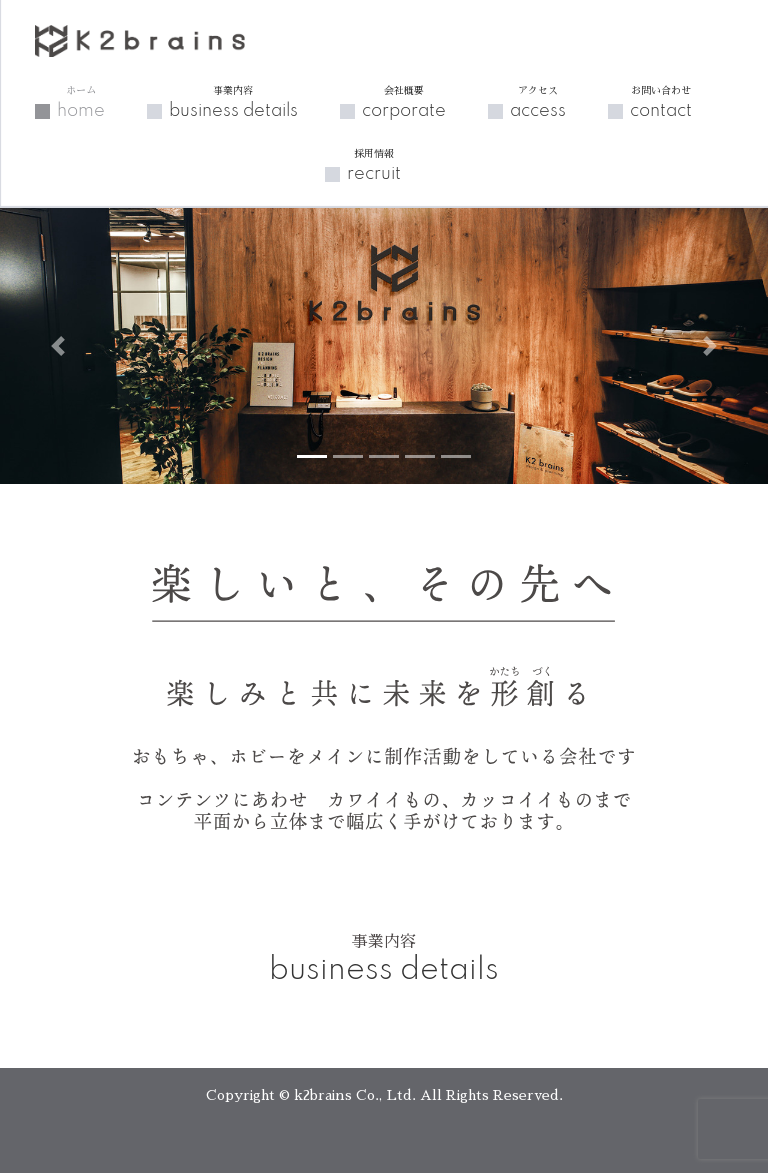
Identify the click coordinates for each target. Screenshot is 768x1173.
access (538, 102)
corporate (404, 102)
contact (661, 102)
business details (233, 102)
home (81, 102)
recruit (374, 165)
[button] (57, 346)
